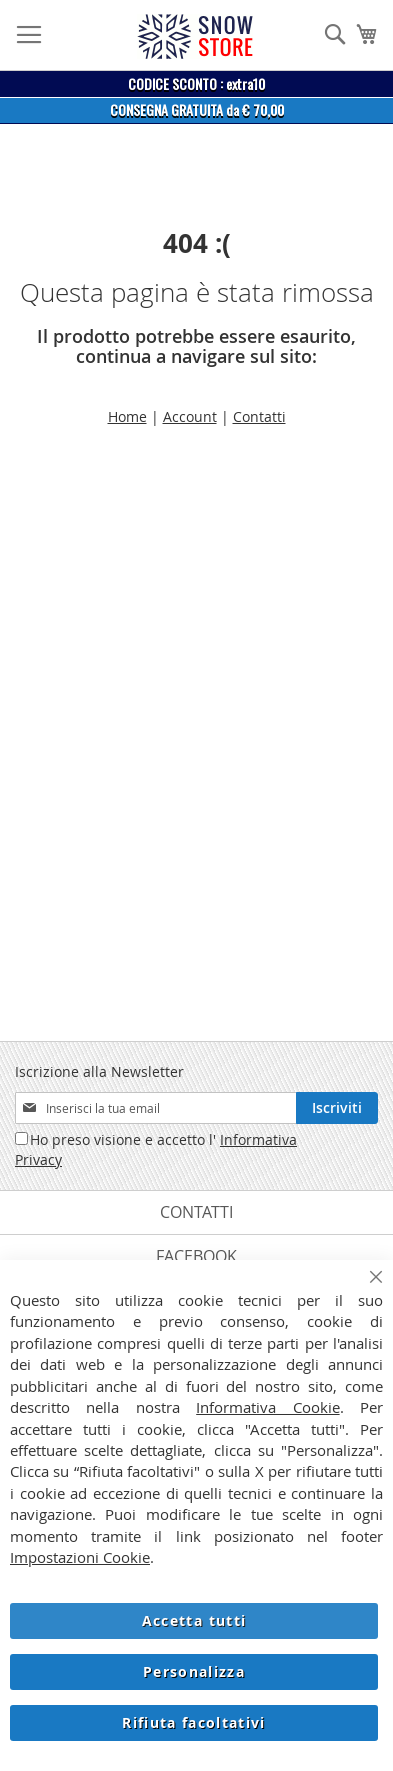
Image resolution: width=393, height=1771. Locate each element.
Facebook (196, 1256)
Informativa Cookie (267, 1407)
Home (127, 416)
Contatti (259, 416)
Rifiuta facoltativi (194, 1722)
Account (190, 416)
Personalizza (194, 1671)
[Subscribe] (337, 1108)
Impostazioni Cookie (80, 1557)
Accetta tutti (194, 1620)
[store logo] (195, 36)
